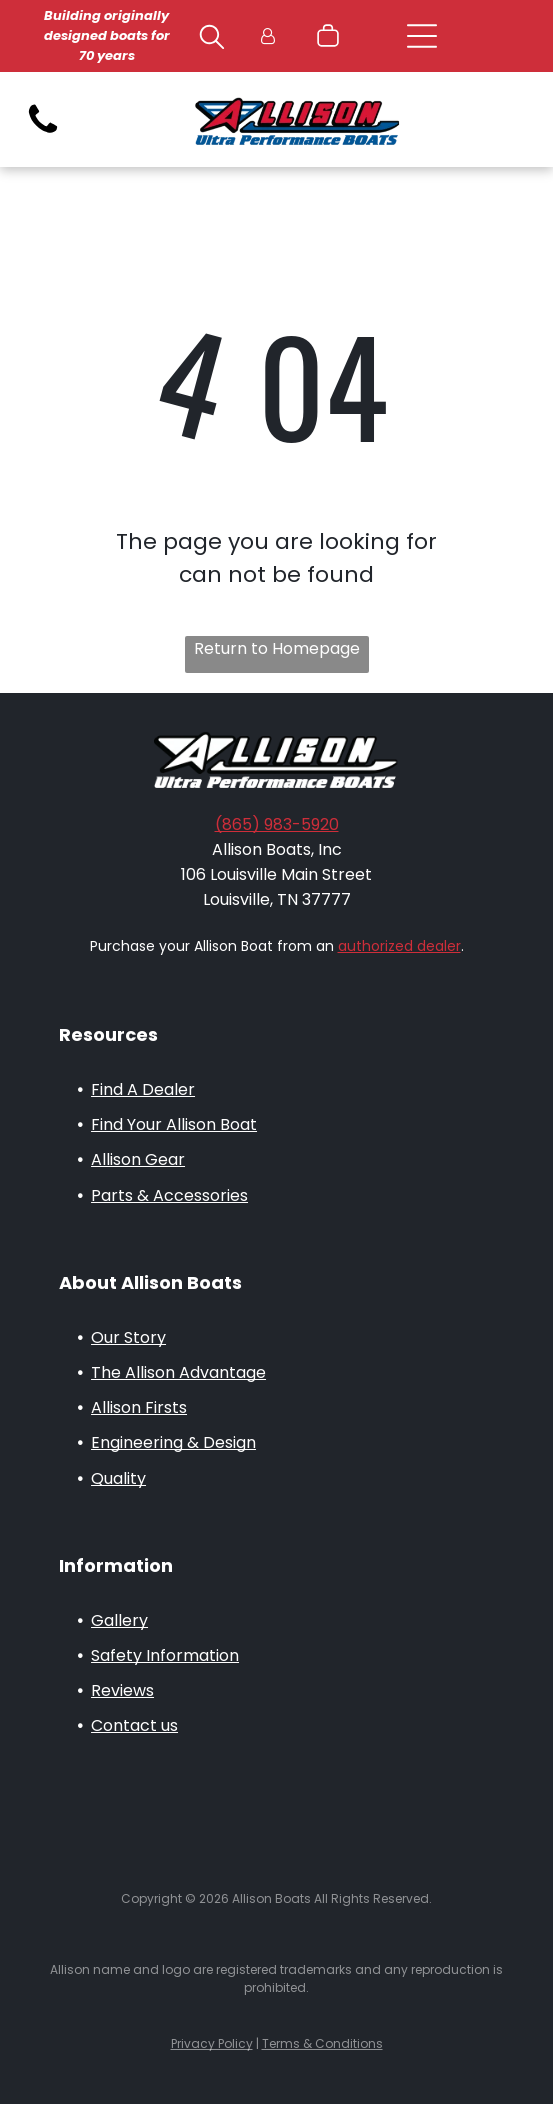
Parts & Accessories (169, 1195)
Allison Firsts (139, 1407)
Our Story (128, 1337)
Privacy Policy (212, 2043)
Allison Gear (138, 1159)
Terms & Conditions (322, 2043)
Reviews (122, 1690)
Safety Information (165, 1655)
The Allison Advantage (178, 1372)
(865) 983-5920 (277, 824)
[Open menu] (422, 36)
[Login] (268, 36)
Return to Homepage (277, 648)
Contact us (134, 1725)
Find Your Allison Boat (174, 1124)
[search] (212, 40)
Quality (118, 1478)
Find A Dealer (143, 1089)
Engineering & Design (173, 1442)
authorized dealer (399, 946)
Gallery (119, 1620)
